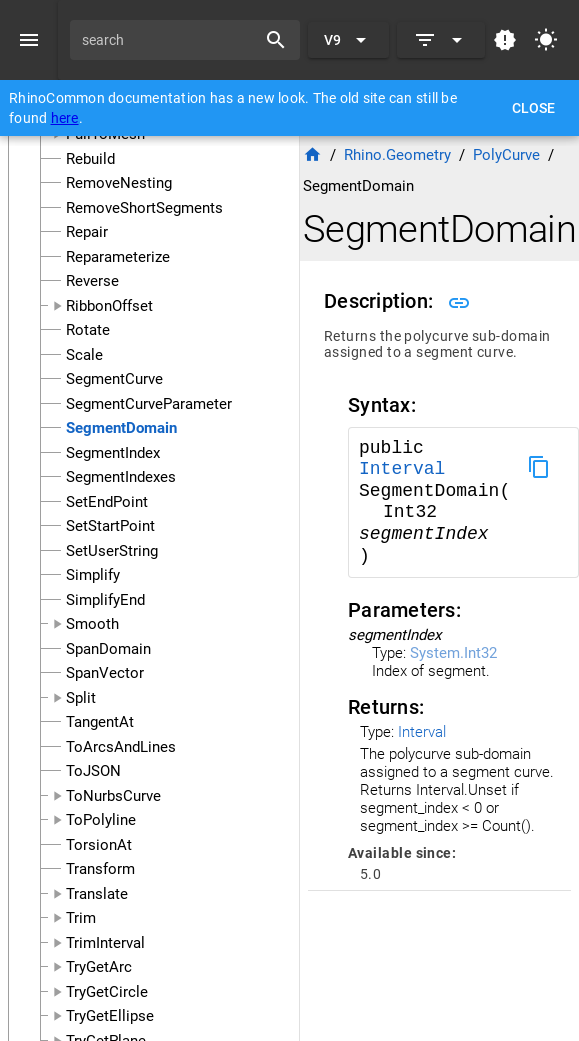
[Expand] (441, 40)
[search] (170, 40)
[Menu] (29, 40)
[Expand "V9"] (348, 40)
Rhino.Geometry (397, 155)
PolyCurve (506, 155)
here (65, 118)
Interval (402, 469)
